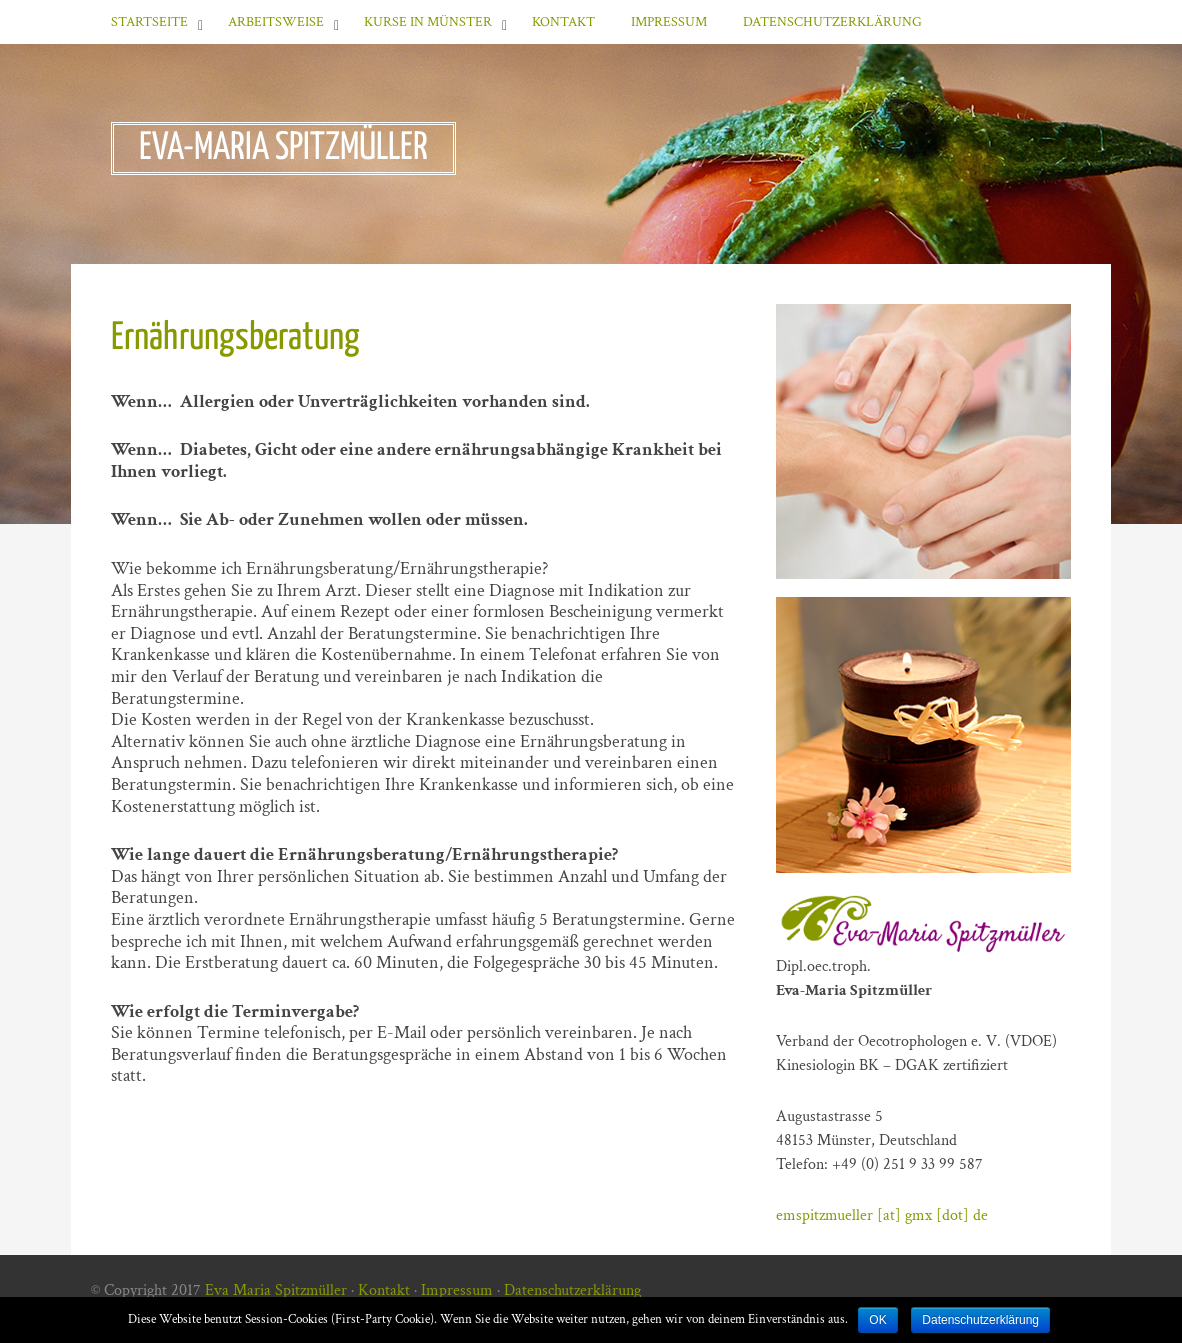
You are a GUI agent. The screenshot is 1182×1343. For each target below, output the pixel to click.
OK (877, 1320)
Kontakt (563, 22)
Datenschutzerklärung (832, 22)
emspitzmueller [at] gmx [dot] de (882, 1215)
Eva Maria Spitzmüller (276, 1290)
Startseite (149, 22)
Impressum (669, 22)
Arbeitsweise (276, 22)
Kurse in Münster (428, 22)
